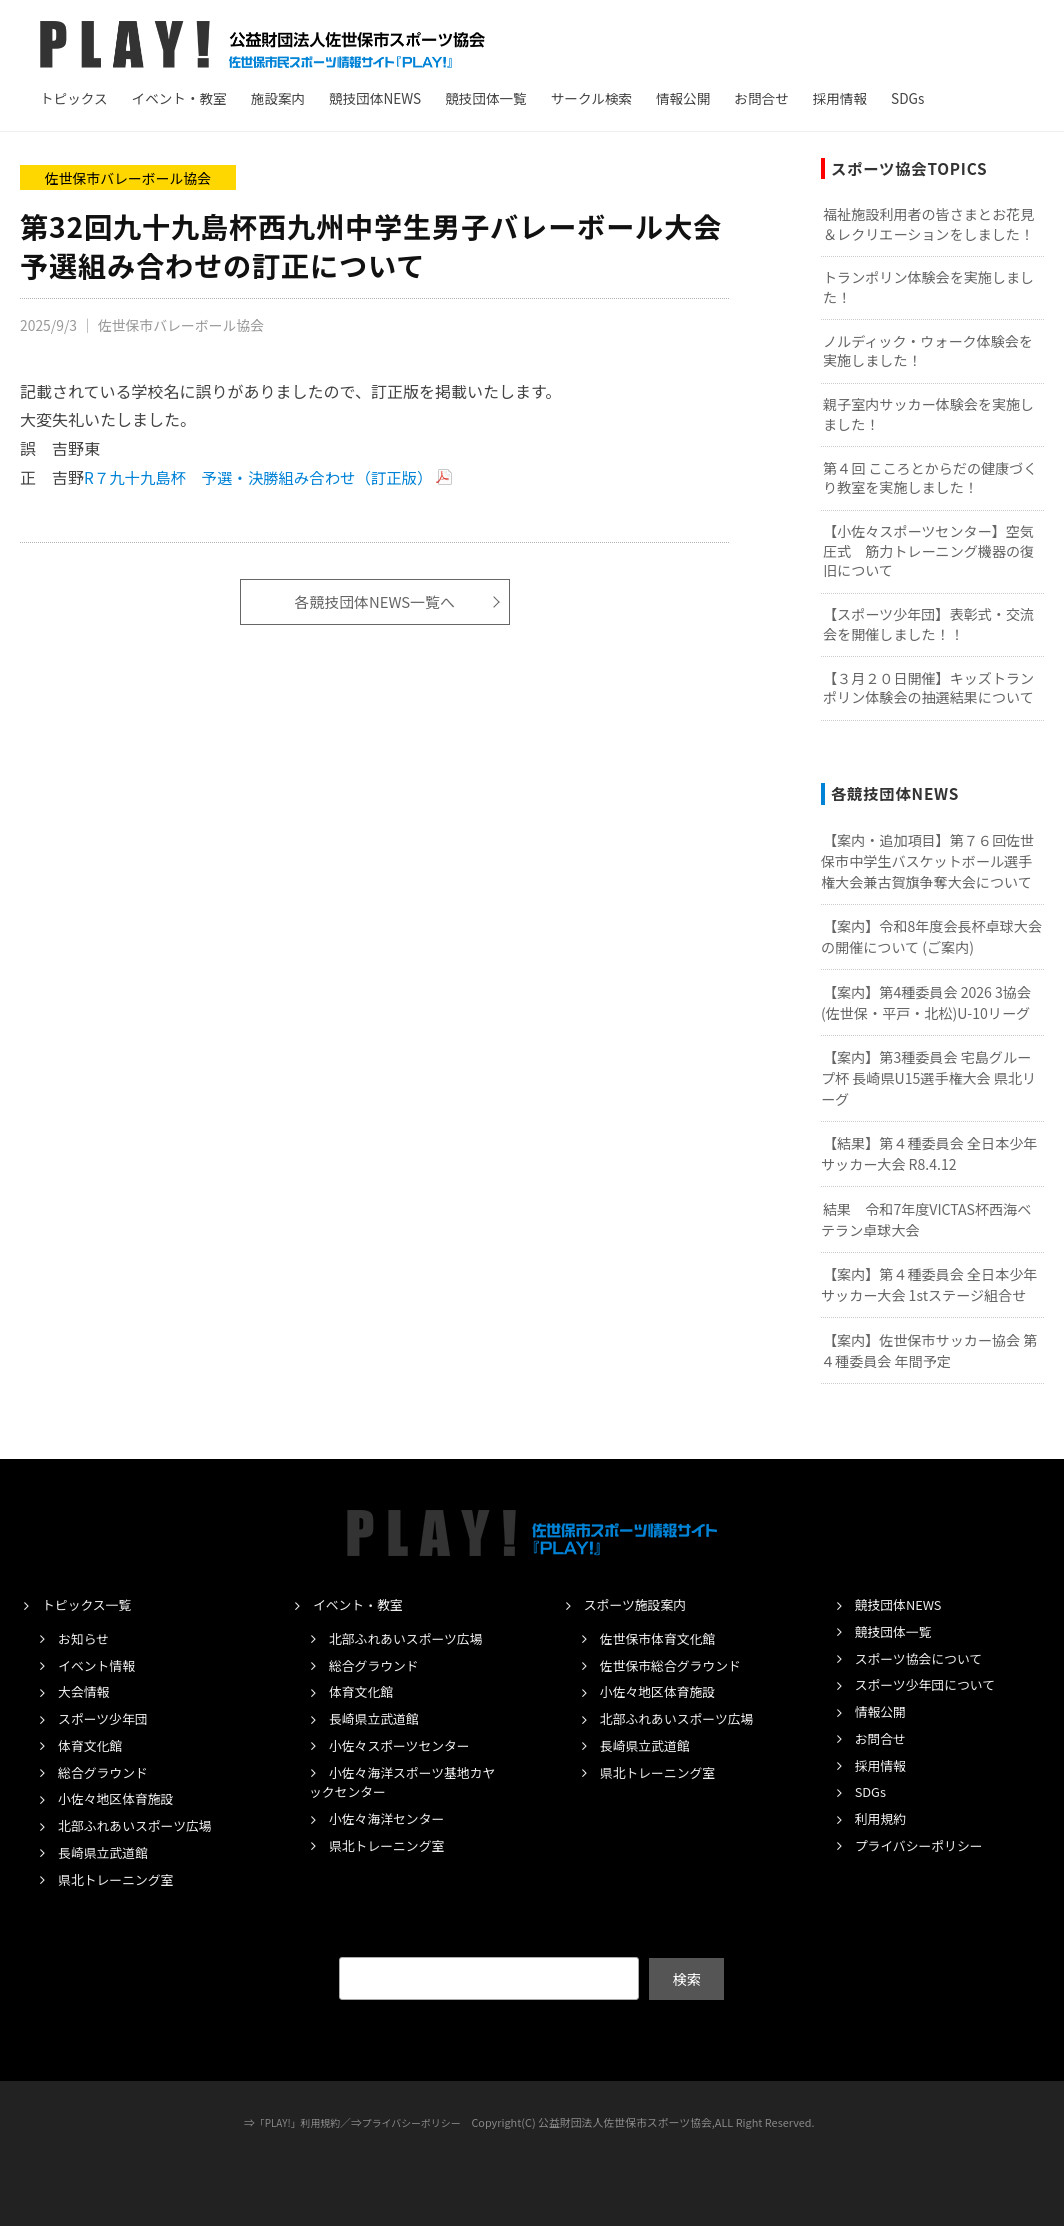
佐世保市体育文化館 (663, 1638)
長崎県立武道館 (107, 1852)
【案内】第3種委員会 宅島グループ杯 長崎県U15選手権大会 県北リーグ (928, 1077)
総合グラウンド (107, 1772)
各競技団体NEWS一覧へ (375, 602)
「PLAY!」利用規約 (293, 2122)
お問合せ (761, 98)
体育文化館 (93, 1745)
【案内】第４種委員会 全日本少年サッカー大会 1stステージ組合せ (929, 1284)
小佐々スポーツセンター (406, 1745)
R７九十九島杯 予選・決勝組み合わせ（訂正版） (265, 477)
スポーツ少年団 (107, 1718)
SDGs (907, 98)
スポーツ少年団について (932, 1684)
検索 (686, 1978)
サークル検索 (591, 98)
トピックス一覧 (91, 1604)
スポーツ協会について (925, 1658)
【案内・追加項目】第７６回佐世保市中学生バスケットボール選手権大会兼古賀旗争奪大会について (927, 860)
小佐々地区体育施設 (121, 1798)
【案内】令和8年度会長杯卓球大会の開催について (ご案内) (931, 936)
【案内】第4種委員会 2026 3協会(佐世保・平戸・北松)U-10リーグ (926, 1002)
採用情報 (840, 98)
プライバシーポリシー (925, 1845)
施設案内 (278, 98)
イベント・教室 (179, 98)
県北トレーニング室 (121, 1879)
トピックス (74, 98)
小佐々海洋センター (392, 1818)
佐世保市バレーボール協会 (128, 177)
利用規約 (883, 1818)
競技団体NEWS (375, 98)
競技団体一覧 (486, 98)
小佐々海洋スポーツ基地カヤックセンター (403, 1782)
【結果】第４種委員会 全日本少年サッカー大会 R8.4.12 (929, 1153)
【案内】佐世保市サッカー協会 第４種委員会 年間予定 (929, 1350)
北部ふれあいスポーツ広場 (142, 1825)
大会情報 (86, 1691)
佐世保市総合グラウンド (677, 1665)
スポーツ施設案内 (640, 1604)
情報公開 (683, 98)
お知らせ (86, 1638)
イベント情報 (100, 1665)
